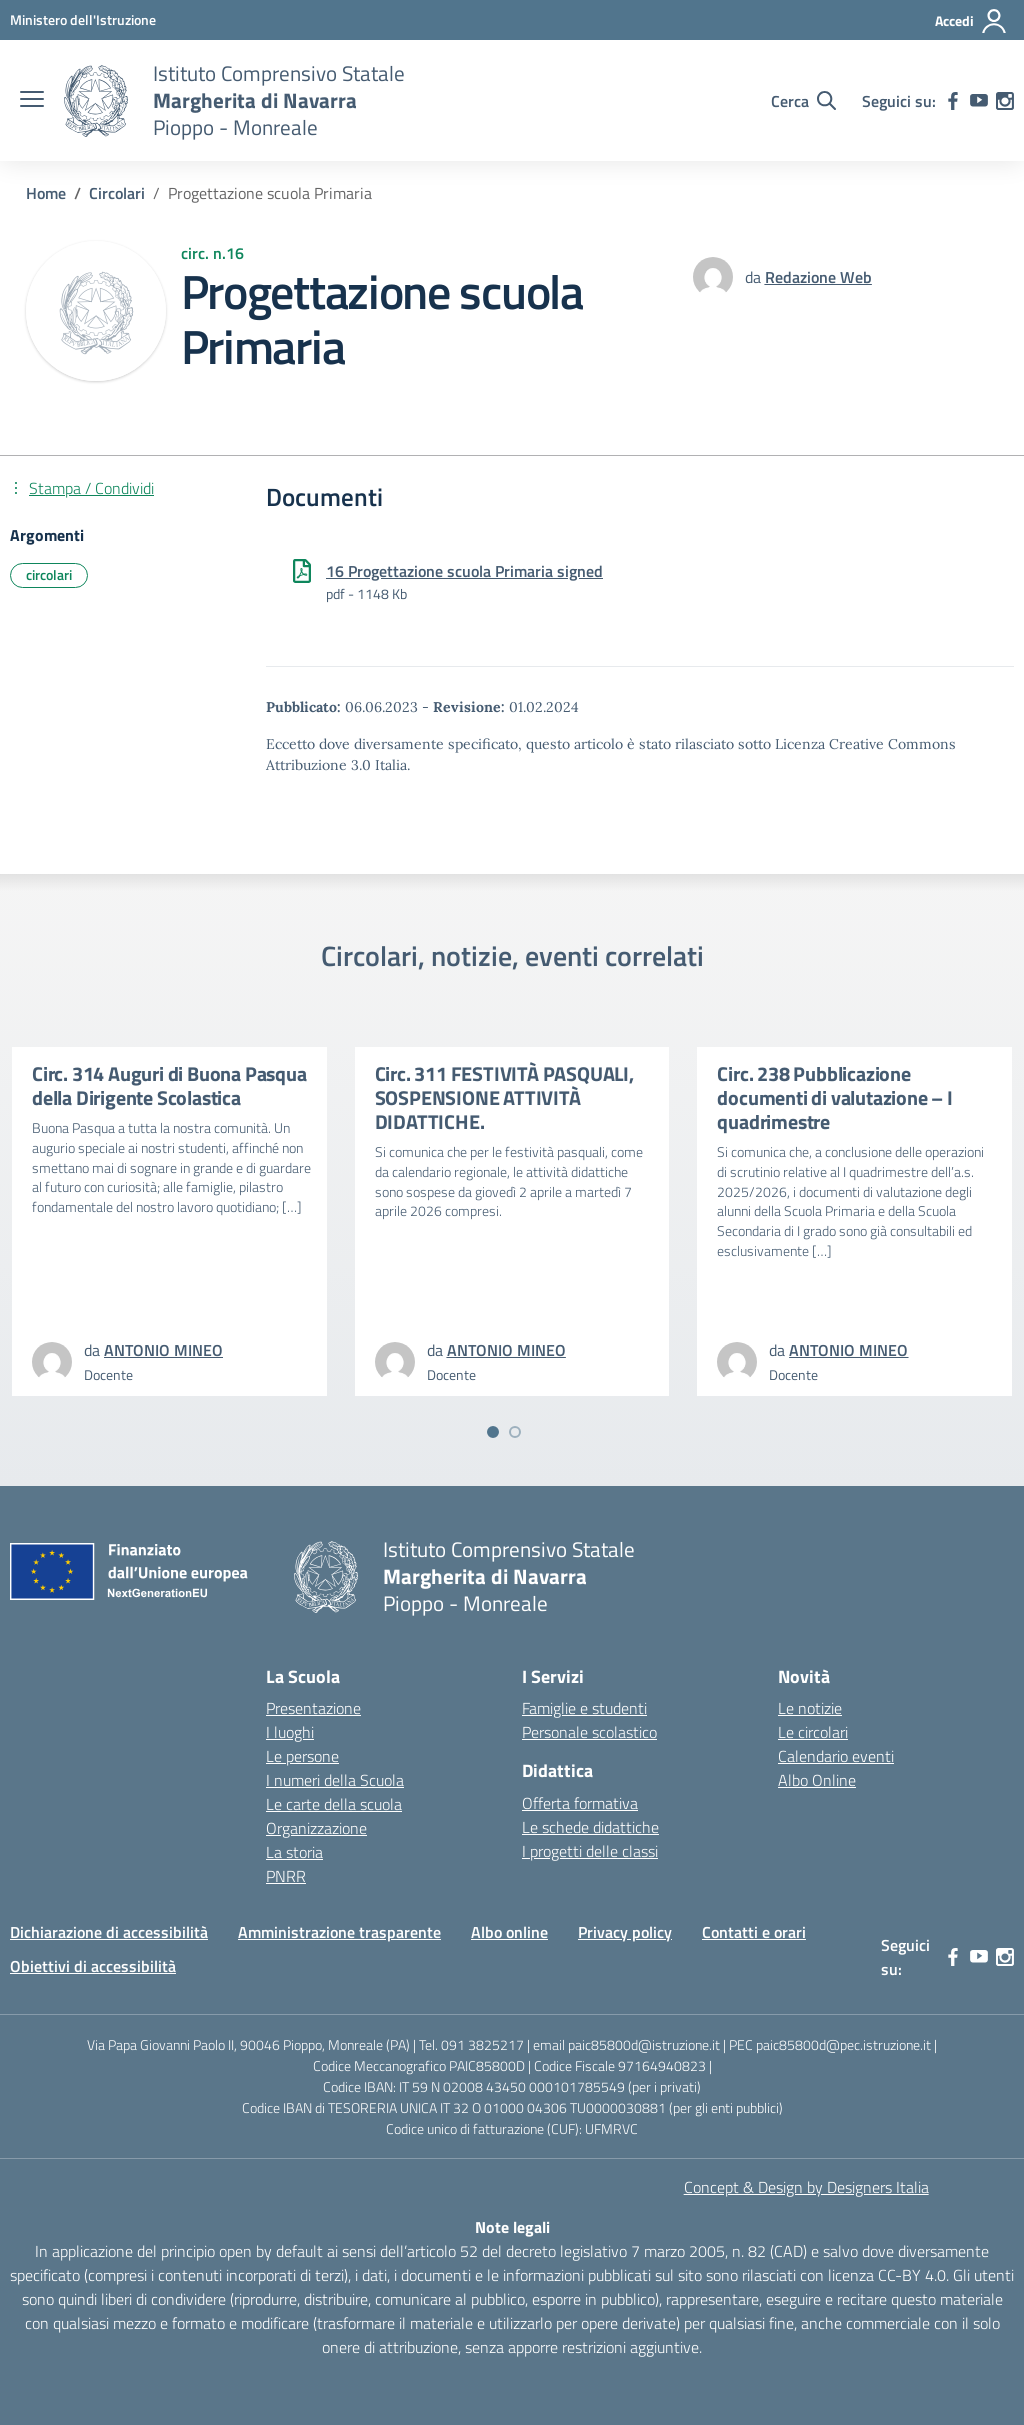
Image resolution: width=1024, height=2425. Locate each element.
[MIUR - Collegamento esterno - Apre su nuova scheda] (83, 19)
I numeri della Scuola (335, 1780)
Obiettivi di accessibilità (93, 1966)
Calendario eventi (836, 1756)
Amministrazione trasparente (339, 1932)
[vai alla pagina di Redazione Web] (818, 277)
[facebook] (953, 101)
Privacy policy (625, 1932)
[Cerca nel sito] (803, 101)
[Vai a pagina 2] (515, 1432)
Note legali (512, 2227)
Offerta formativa (580, 1803)
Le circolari (813, 1732)
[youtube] (979, 101)
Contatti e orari (754, 1932)
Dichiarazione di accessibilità (109, 1932)
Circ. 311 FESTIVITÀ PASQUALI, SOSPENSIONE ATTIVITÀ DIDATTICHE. (504, 1097)
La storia (294, 1852)
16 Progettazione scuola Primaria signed (464, 571)
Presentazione (313, 1708)
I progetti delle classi (590, 1851)
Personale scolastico (589, 1732)
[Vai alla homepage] (96, 101)
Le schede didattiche (590, 1827)
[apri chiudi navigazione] (32, 101)
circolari (49, 574)
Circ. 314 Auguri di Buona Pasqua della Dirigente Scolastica (169, 1085)
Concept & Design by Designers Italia (806, 2187)
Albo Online (817, 1780)
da (755, 277)
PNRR (286, 1876)
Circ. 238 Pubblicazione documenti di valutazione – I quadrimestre (834, 1097)
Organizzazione (316, 1828)
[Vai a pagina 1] (493, 1432)
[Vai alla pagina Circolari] (117, 193)
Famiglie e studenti (584, 1708)
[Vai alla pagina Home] (46, 193)
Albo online (509, 1932)
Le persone (302, 1756)
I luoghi (290, 1732)
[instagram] (1005, 101)
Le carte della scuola (334, 1804)
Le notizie (810, 1708)
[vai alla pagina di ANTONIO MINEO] (163, 1350)
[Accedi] (971, 21)
